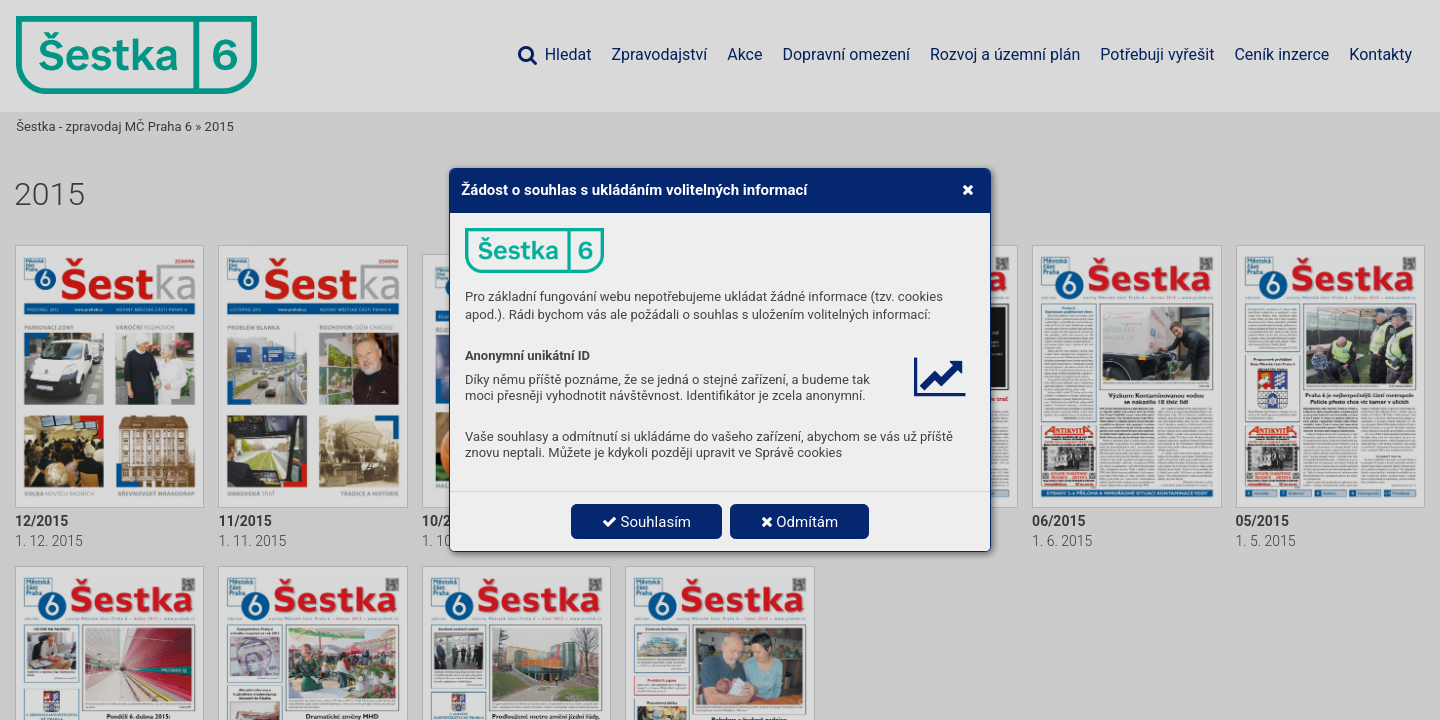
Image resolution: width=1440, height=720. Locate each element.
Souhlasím (646, 522)
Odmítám (800, 522)
